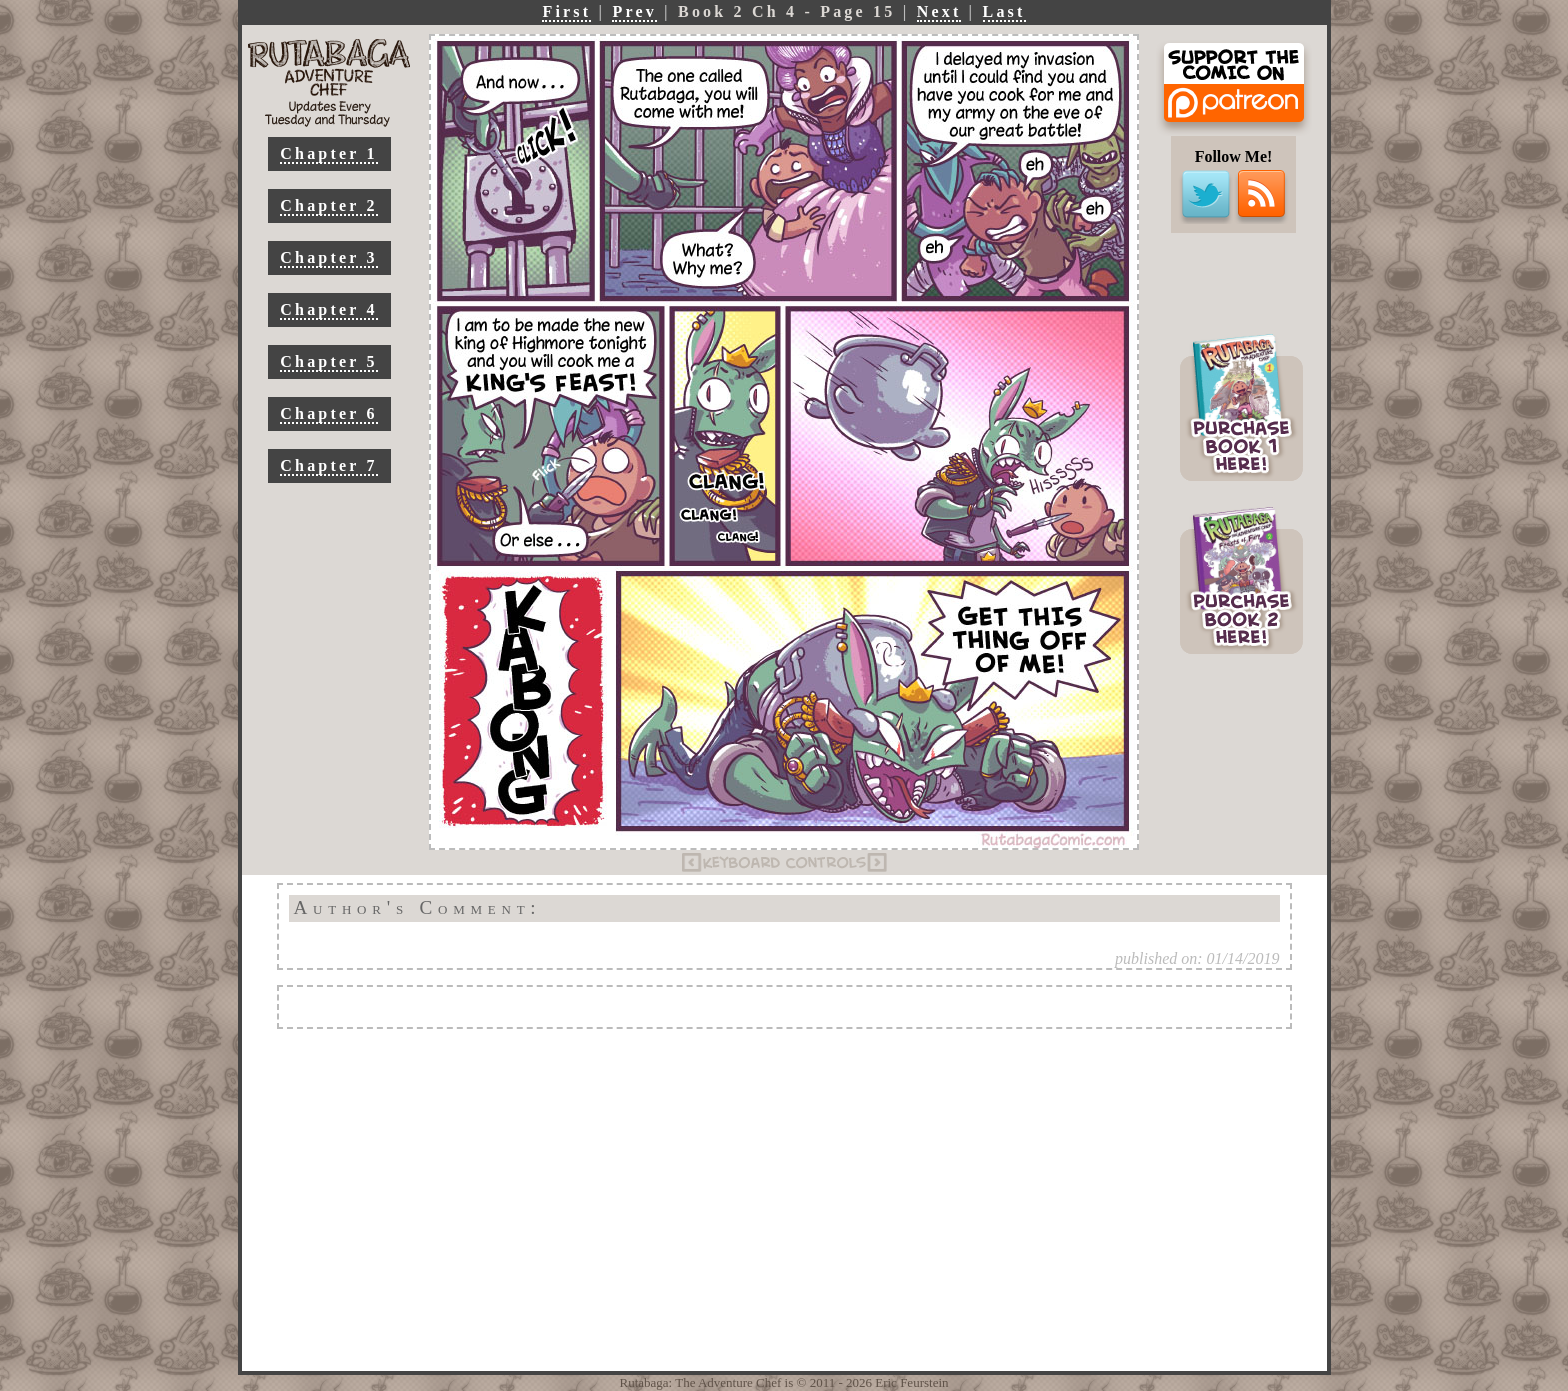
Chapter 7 (328, 465)
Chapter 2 (328, 205)
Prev (634, 11)
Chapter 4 (328, 309)
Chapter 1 (328, 153)
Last (1004, 11)
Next (939, 11)
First (566, 11)
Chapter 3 (328, 257)
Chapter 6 (328, 413)
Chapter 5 (328, 361)
